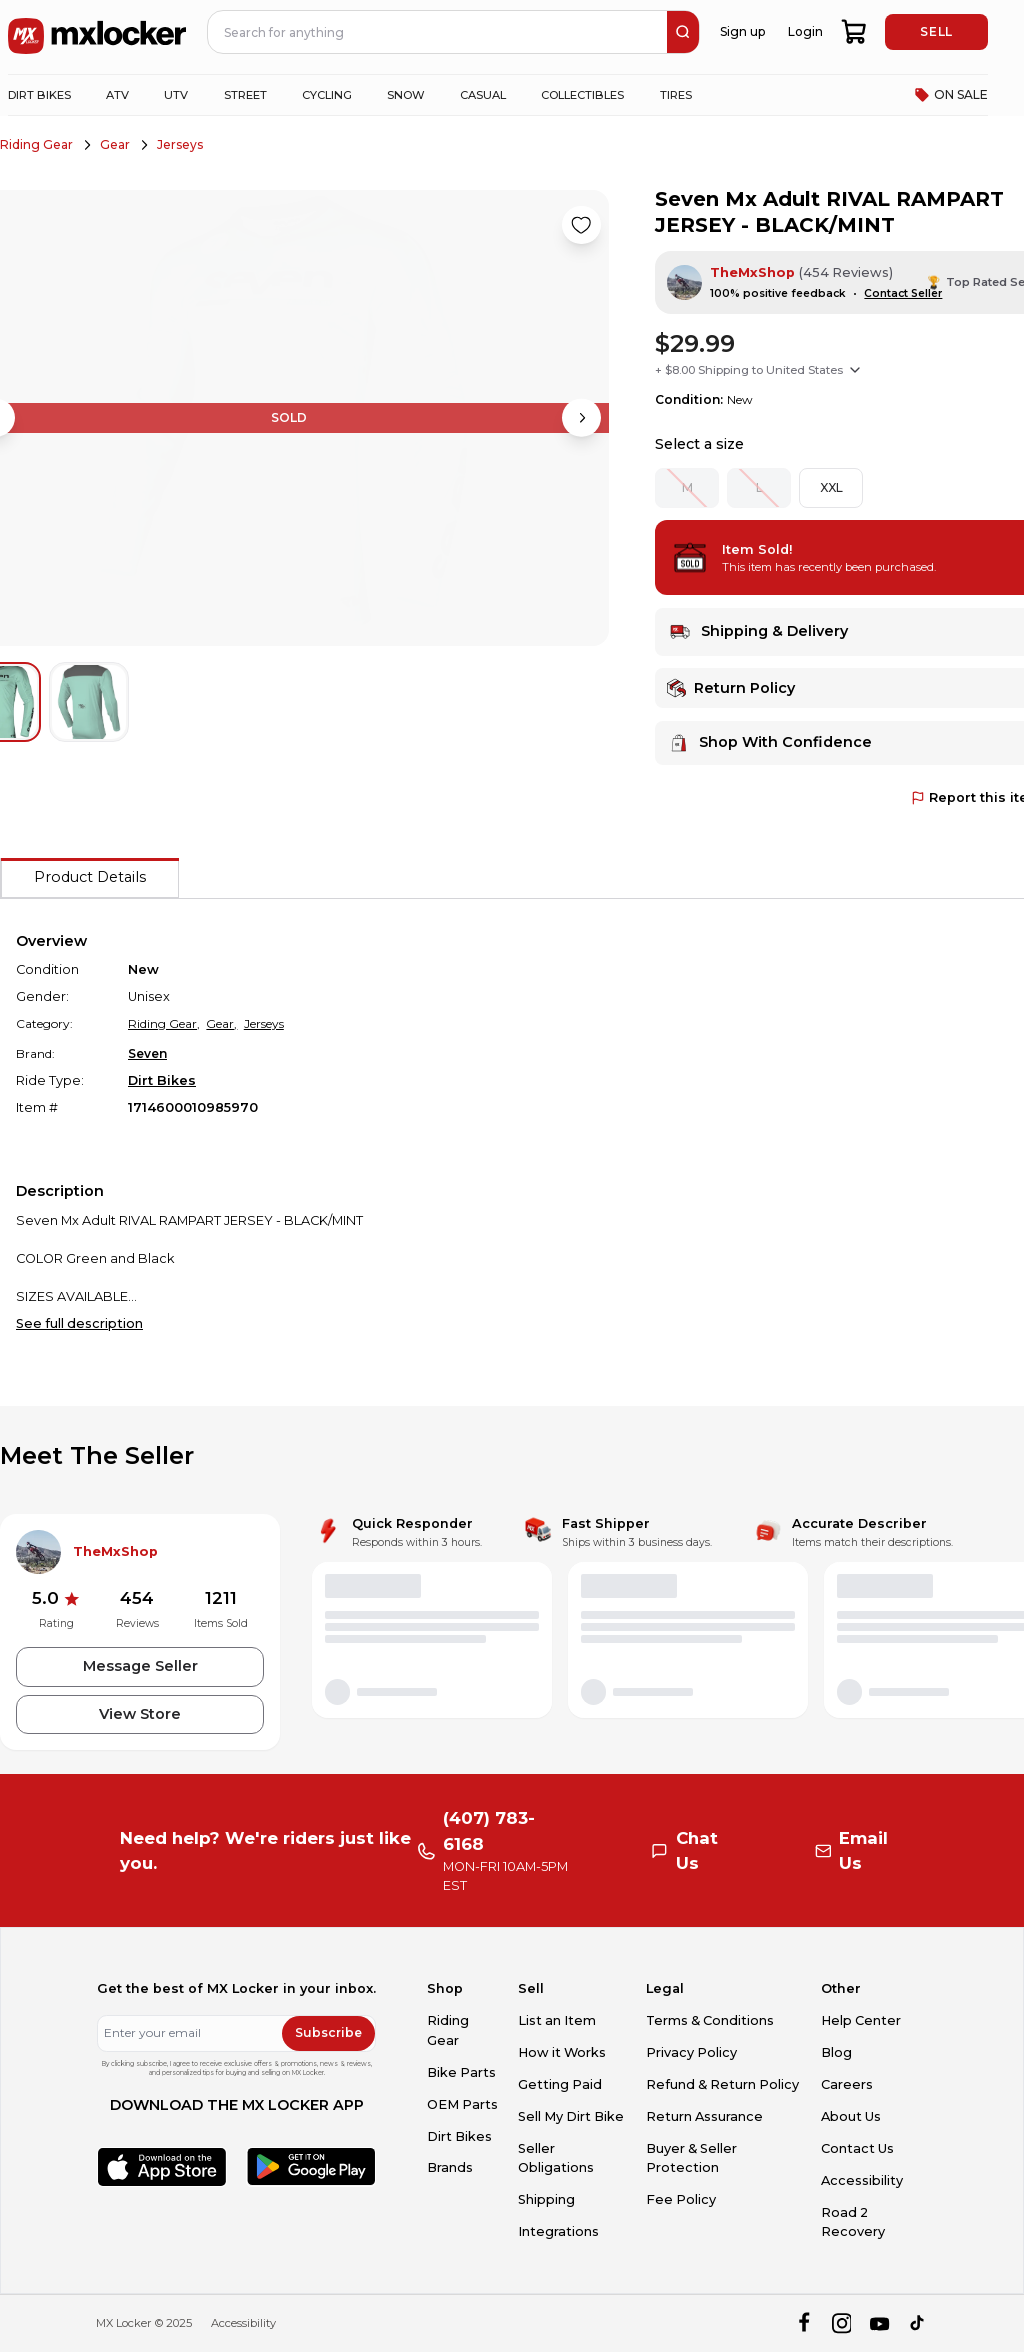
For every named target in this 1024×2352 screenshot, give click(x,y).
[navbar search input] (438, 32)
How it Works (562, 2052)
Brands (450, 2167)
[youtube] (879, 2323)
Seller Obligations (556, 2158)
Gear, (221, 1023)
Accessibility (862, 2180)
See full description (79, 1323)
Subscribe (328, 2032)
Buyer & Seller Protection (691, 2158)
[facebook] (803, 2323)
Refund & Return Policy (722, 2084)
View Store (140, 1714)
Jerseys (180, 144)
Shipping (546, 2199)
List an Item (557, 2020)
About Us (851, 2116)
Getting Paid (560, 2084)
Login (805, 31)
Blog (836, 2052)
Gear (115, 144)
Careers (847, 2084)
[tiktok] (918, 2323)
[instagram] (841, 2323)
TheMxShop (752, 272)
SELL (936, 31)
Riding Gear (36, 144)
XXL (831, 487)
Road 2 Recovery (853, 2222)
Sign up (742, 31)
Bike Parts (461, 2072)
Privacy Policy (691, 2052)
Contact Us (857, 2148)
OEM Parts (462, 2104)
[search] (683, 32)
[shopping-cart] (854, 32)
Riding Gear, (164, 1023)
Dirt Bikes (162, 1080)
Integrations (558, 2231)
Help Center (861, 2020)
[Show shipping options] (855, 370)
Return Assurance (704, 2116)
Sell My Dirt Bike (571, 2116)
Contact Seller (903, 293)
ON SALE (951, 95)
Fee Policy (681, 2199)
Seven (147, 1053)
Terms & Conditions (710, 2020)
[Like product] (581, 225)
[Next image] (581, 418)
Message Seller (140, 1666)
